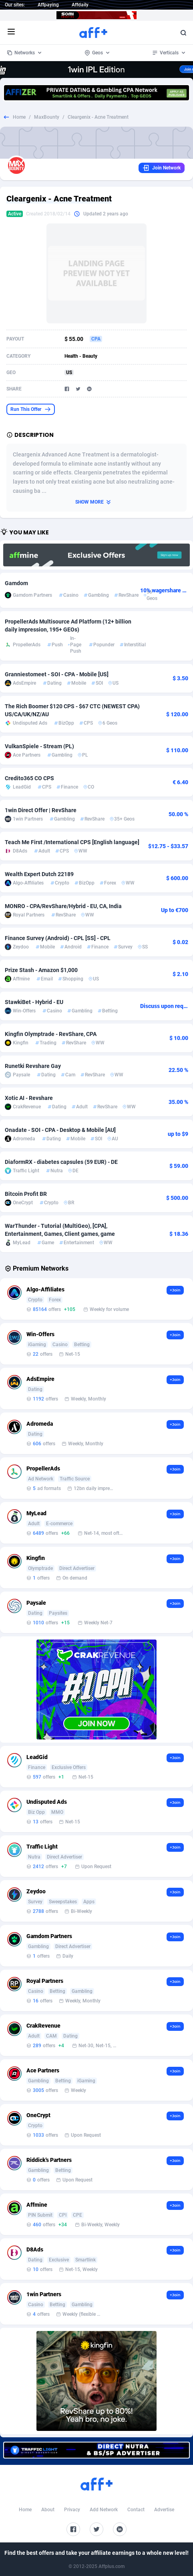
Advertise (164, 2509)
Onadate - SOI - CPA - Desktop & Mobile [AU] (60, 1130)
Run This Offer (30, 409)
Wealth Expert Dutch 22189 (39, 874)
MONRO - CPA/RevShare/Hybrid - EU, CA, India (63, 906)
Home (19, 117)
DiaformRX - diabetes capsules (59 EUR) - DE (61, 1162)
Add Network (104, 2509)
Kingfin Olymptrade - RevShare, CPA (50, 1034)
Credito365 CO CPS (29, 778)
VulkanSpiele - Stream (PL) (39, 746)
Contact (136, 2509)
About (47, 2509)
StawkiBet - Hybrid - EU (34, 1002)
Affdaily (80, 5)
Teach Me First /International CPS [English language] (72, 842)
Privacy (72, 2509)
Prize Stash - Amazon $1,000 (41, 970)
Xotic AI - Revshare (29, 1098)
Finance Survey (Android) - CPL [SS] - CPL (58, 938)
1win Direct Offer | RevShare (40, 810)
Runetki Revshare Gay (33, 1066)
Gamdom (16, 583)
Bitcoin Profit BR (26, 1194)
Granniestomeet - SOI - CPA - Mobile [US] (57, 674)
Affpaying (48, 5)
